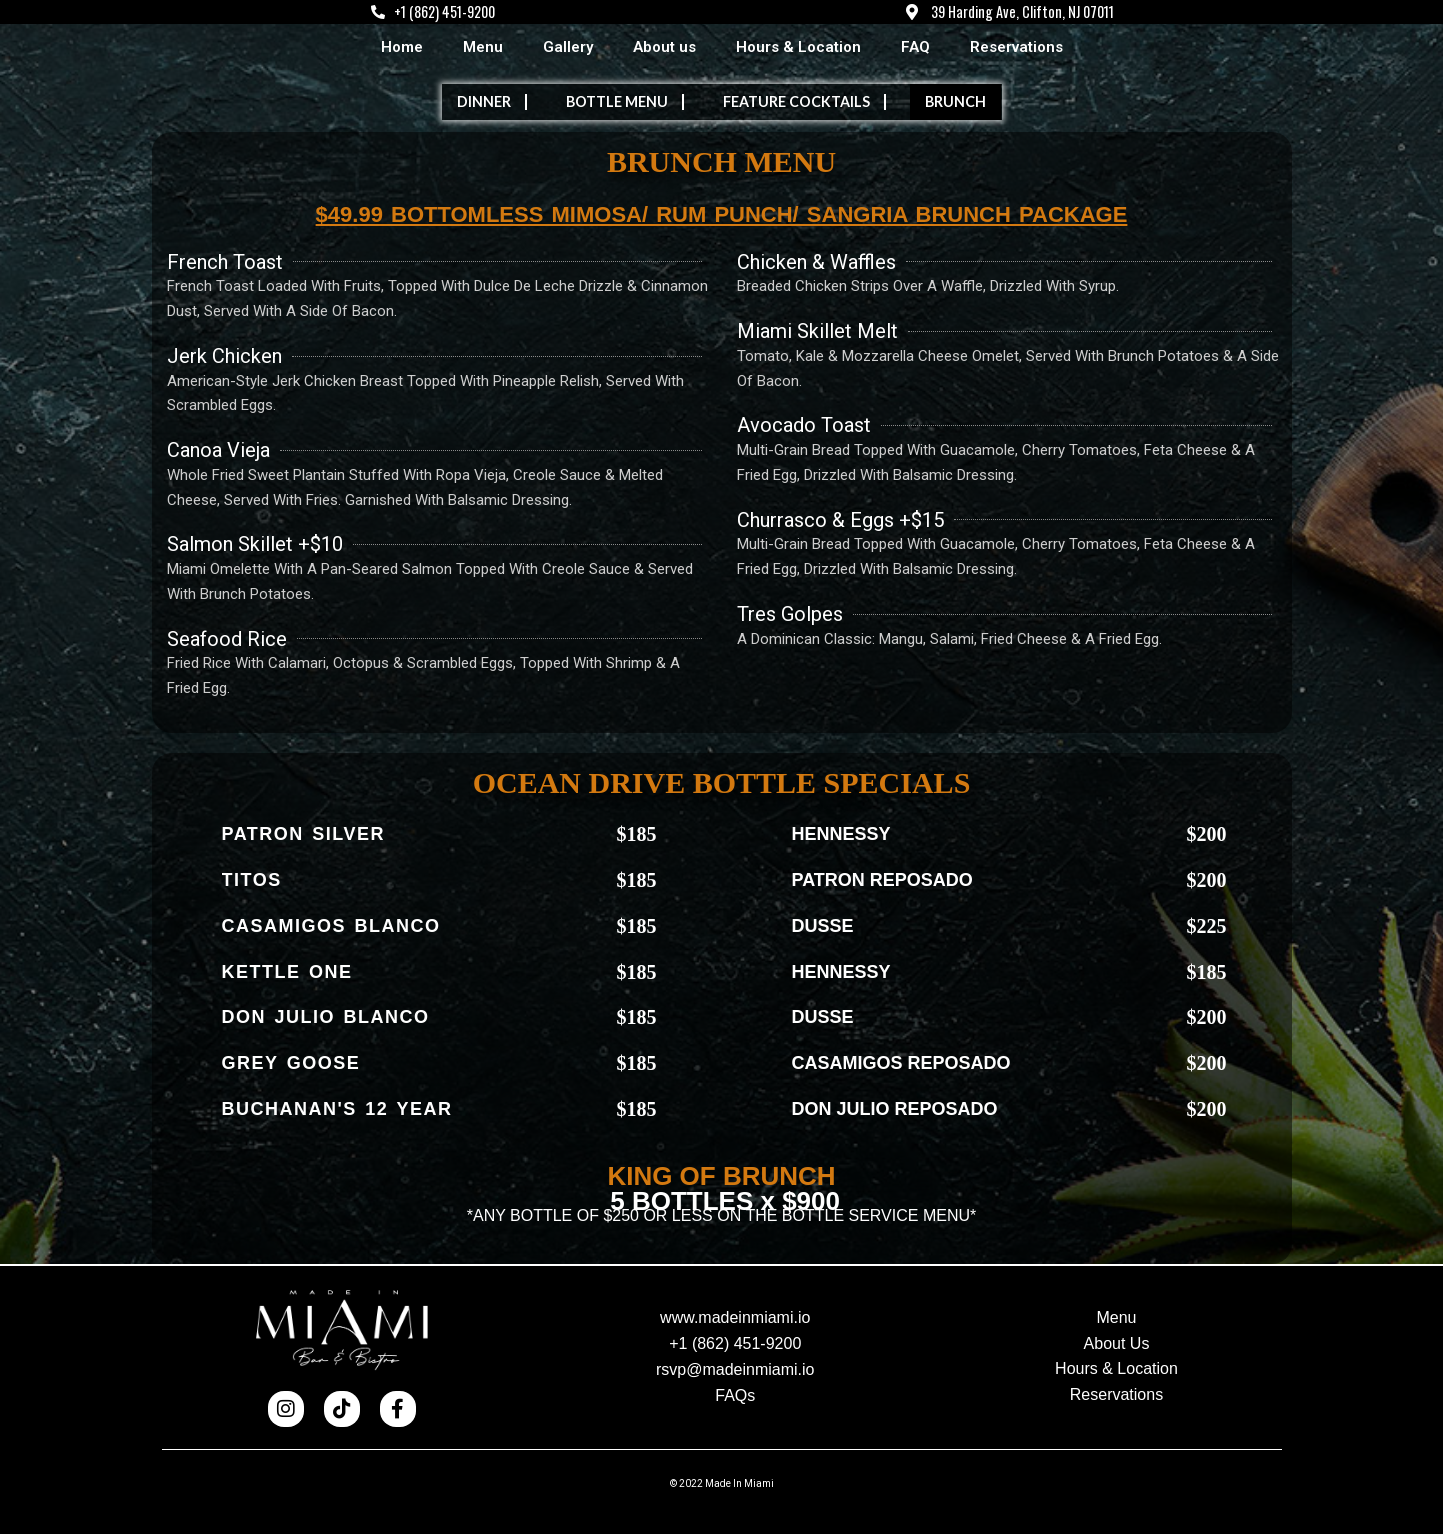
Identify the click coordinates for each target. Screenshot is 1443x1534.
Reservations (1016, 48)
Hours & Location (798, 48)
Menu (483, 48)
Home (402, 48)
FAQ (915, 48)
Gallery (568, 48)
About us (664, 48)
